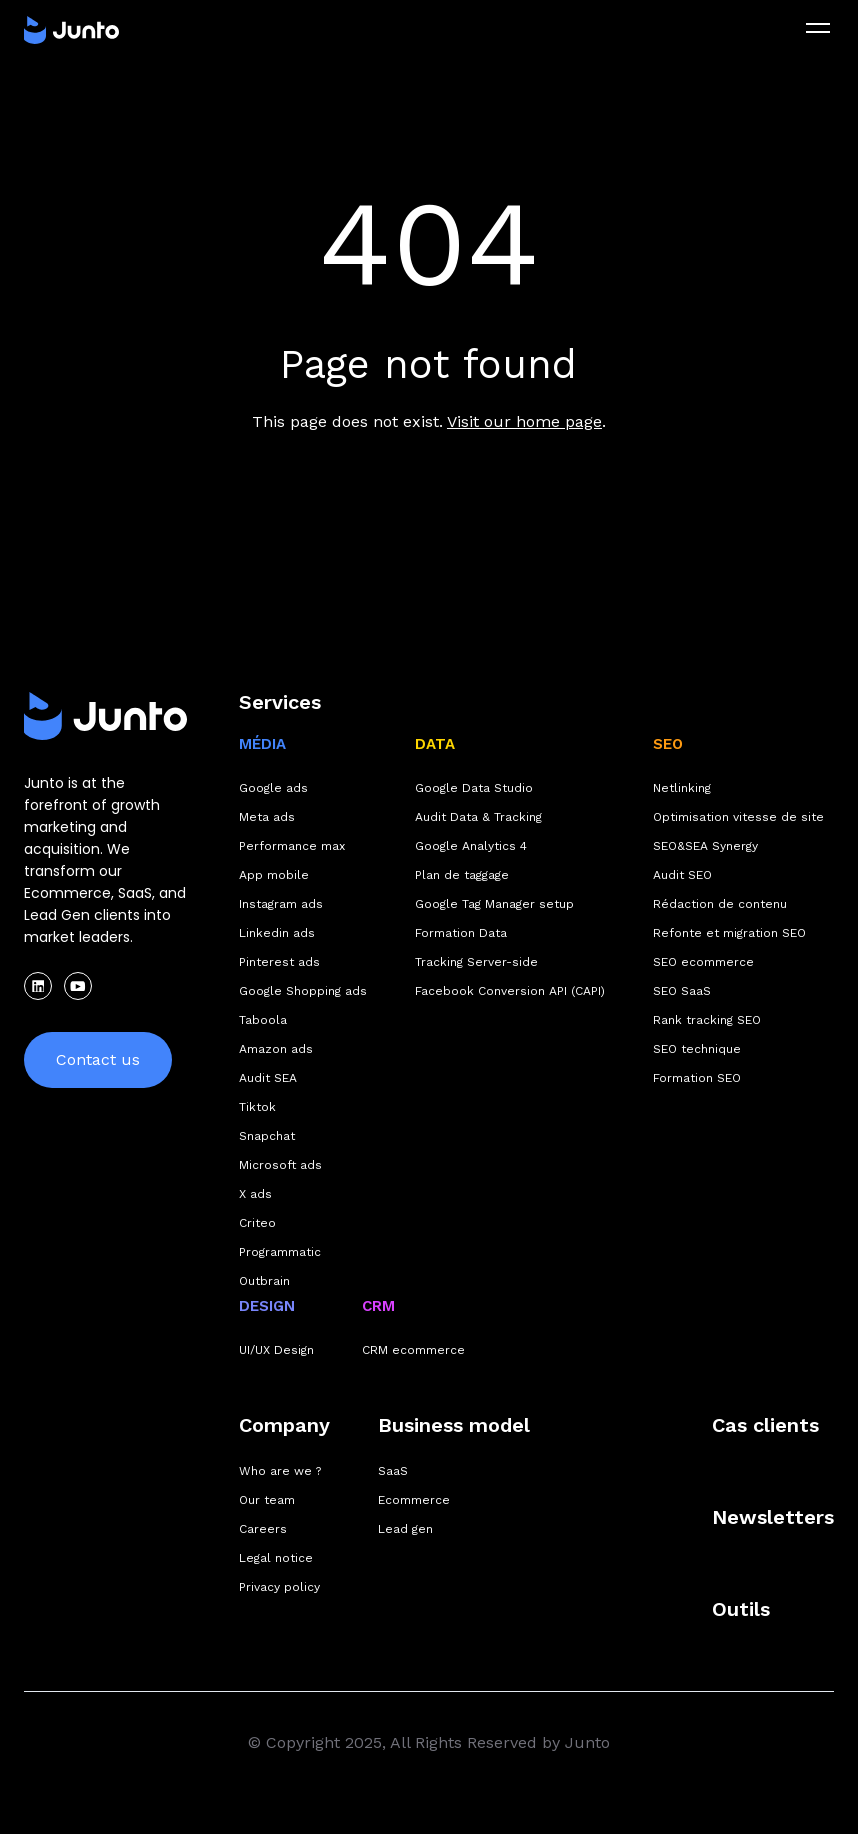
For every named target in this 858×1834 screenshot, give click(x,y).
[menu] (818, 28)
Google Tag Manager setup (494, 904)
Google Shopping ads (303, 991)
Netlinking (682, 788)
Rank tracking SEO (707, 1020)
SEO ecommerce (703, 962)
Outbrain (264, 1281)
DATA (435, 744)
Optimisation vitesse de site (738, 817)
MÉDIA (262, 744)
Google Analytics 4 (471, 846)
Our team (267, 1500)
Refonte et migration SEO (729, 933)
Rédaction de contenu (720, 904)
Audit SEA (268, 1078)
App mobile (274, 875)
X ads (255, 1194)
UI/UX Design (276, 1350)
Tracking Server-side (476, 962)
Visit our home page (524, 421)
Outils (741, 1609)
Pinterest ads (279, 962)
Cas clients (765, 1425)
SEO (668, 744)
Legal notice (276, 1558)
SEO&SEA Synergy (705, 846)
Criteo (257, 1223)
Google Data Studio (474, 788)
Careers (263, 1529)
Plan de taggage (462, 875)
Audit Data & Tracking (478, 817)
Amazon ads (276, 1049)
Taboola (263, 1020)
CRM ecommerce (413, 1350)
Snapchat (267, 1136)
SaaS (393, 1471)
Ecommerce (414, 1500)
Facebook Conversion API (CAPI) (510, 991)
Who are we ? (280, 1471)
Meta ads (267, 817)
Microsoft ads (280, 1165)
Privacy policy (279, 1587)
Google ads (273, 788)
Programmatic (280, 1252)
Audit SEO (682, 875)
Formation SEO (697, 1078)
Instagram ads (281, 904)
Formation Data (461, 933)
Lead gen (405, 1529)
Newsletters (773, 1517)
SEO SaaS (682, 991)
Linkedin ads (277, 933)
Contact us (98, 1059)
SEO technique (697, 1049)
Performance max (292, 846)
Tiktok (257, 1107)
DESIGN (267, 1306)
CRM (378, 1306)
